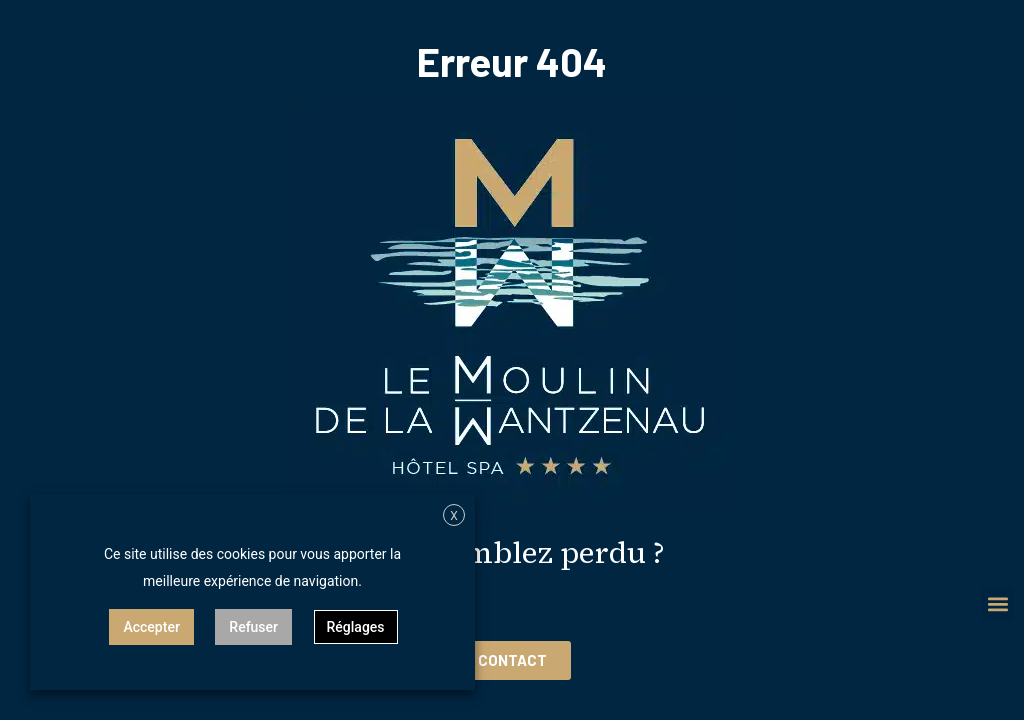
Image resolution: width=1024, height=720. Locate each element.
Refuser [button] (253, 627)
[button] (997, 604)
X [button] (454, 516)
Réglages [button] (356, 627)
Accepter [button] (151, 627)
